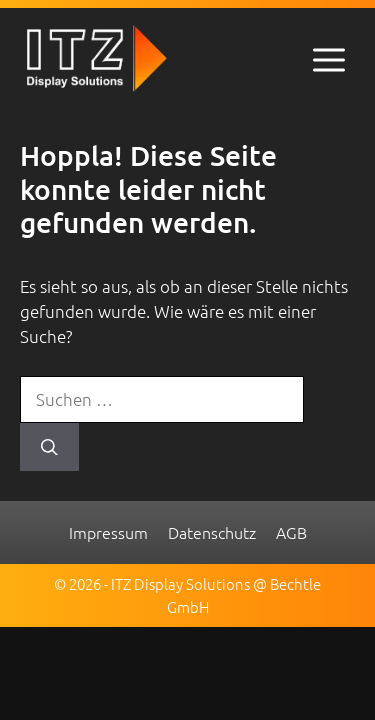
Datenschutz (212, 532)
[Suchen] (49, 446)
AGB (291, 532)
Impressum (108, 532)
